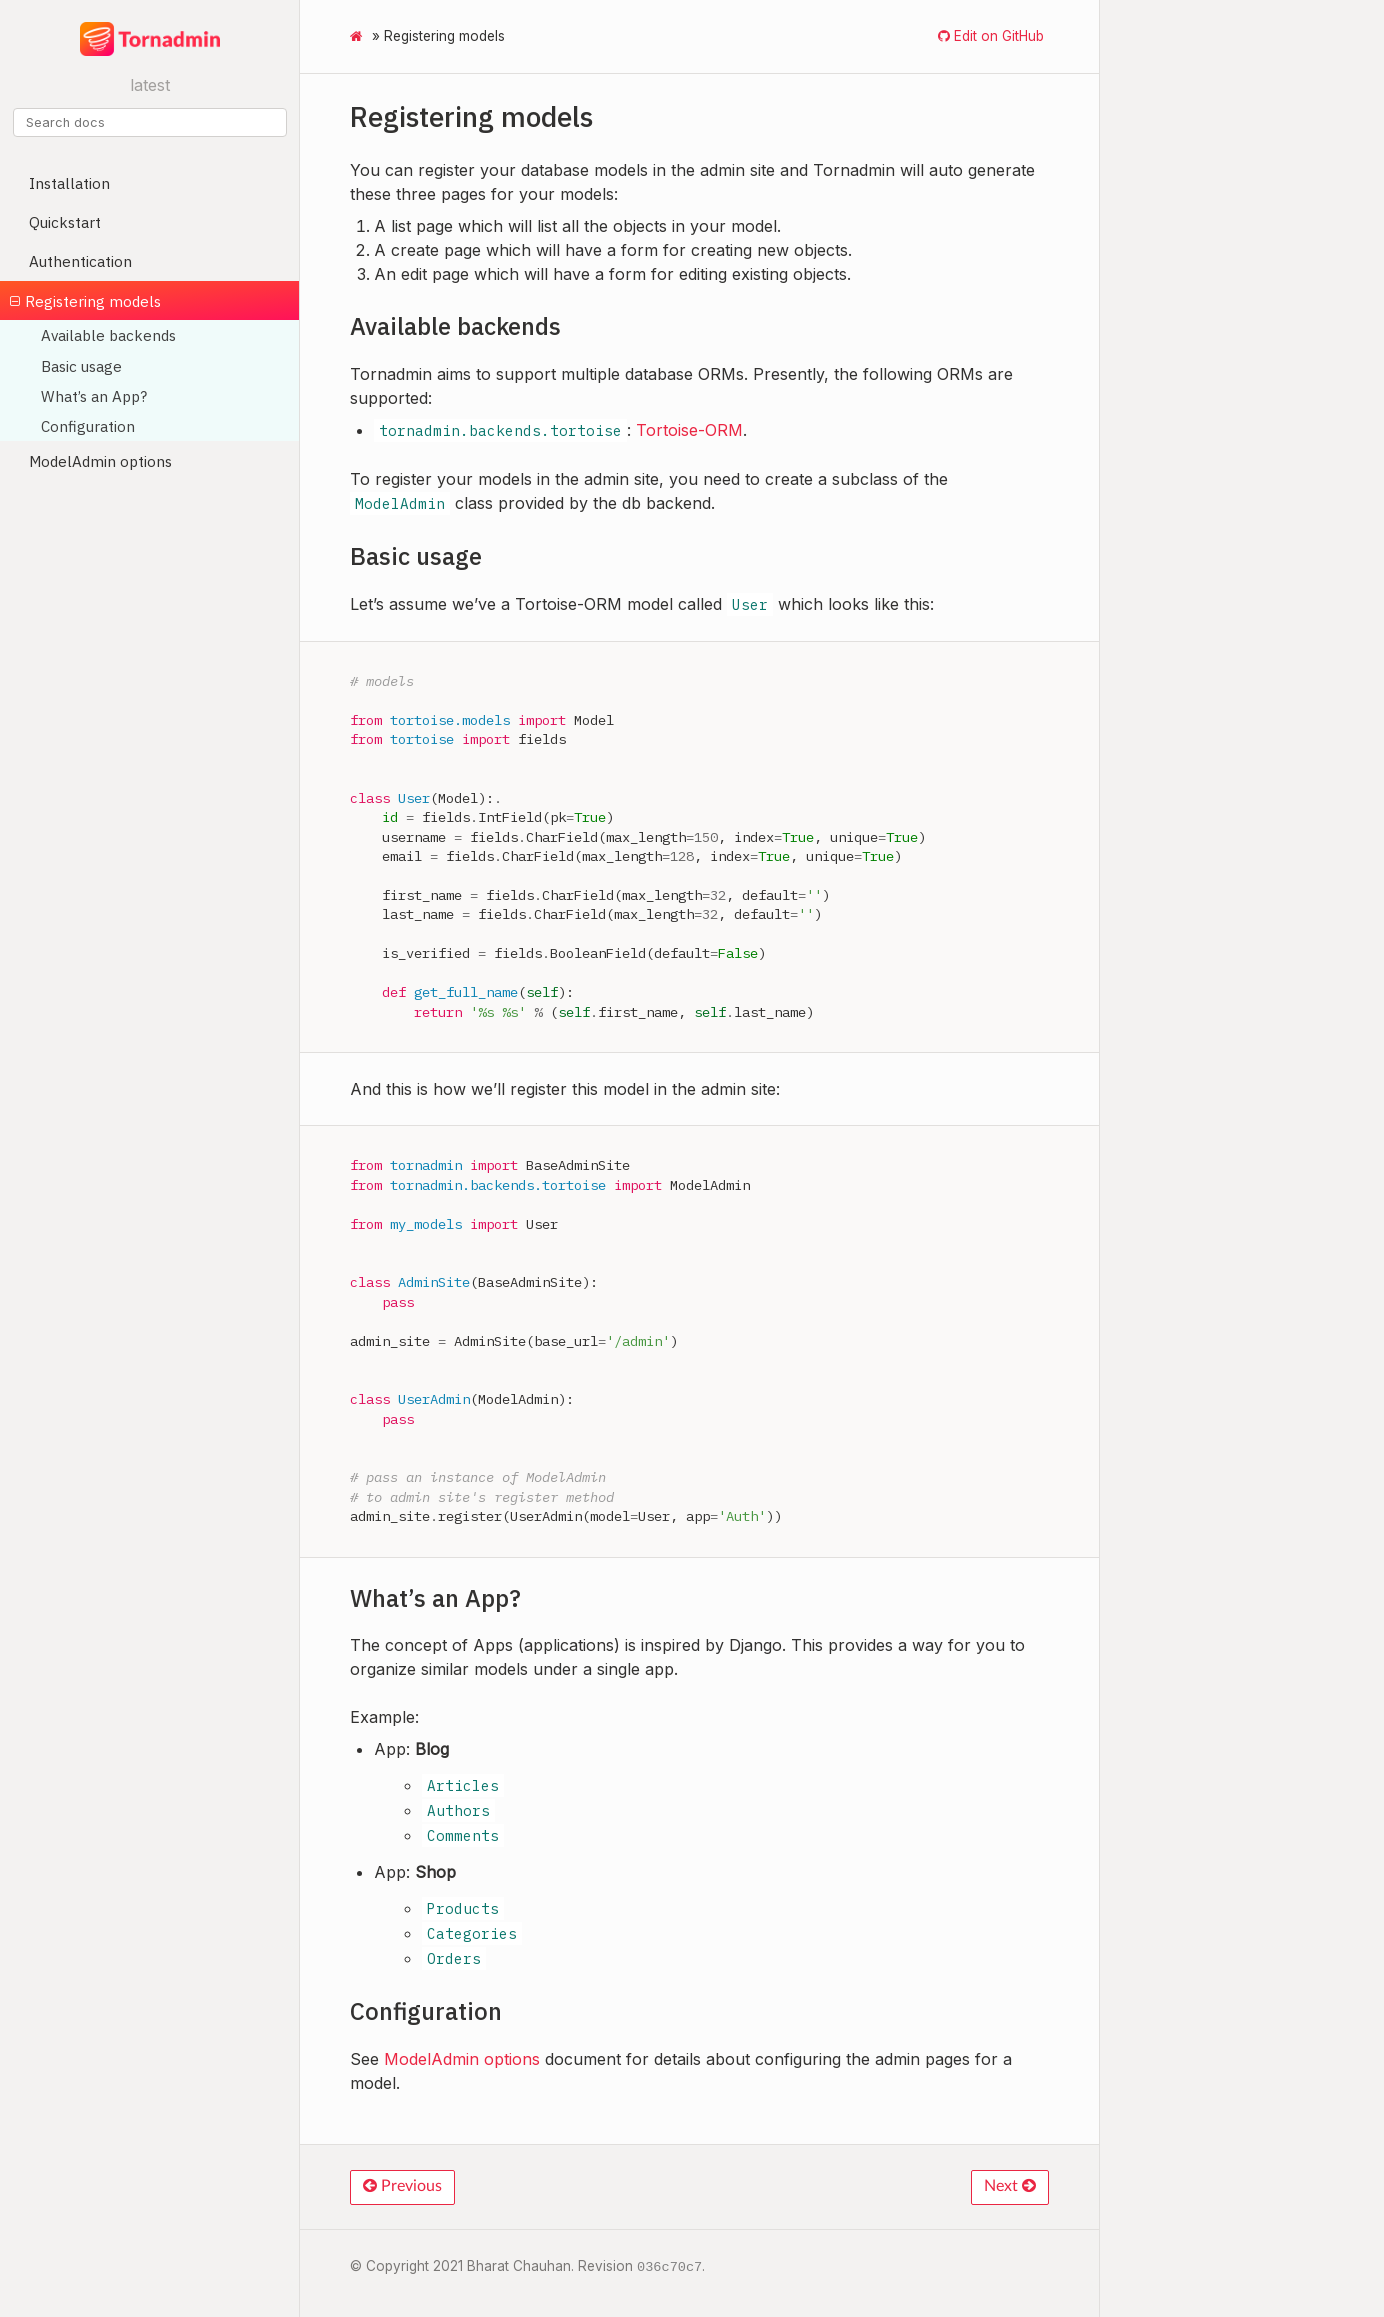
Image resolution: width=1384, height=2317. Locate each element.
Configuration (88, 426)
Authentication (80, 261)
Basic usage (81, 366)
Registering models (85, 301)
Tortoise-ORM (689, 430)
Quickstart (65, 222)
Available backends (108, 335)
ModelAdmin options (100, 461)
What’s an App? (94, 396)
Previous (402, 2186)
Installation (69, 183)
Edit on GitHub (997, 36)
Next (1010, 2186)
